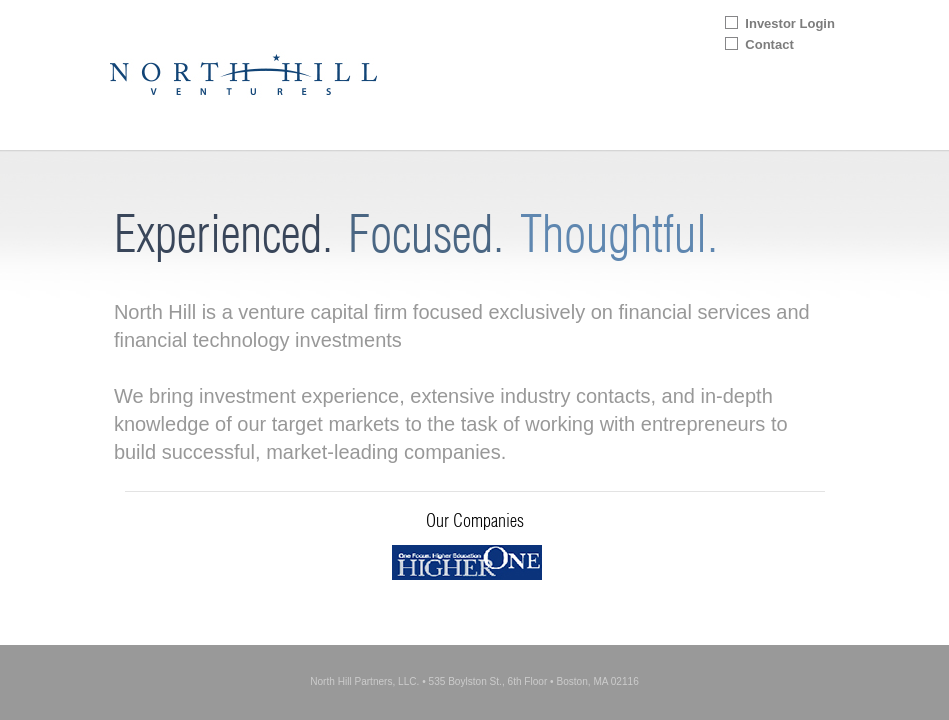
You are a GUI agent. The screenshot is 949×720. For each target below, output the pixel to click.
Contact (769, 44)
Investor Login (790, 23)
